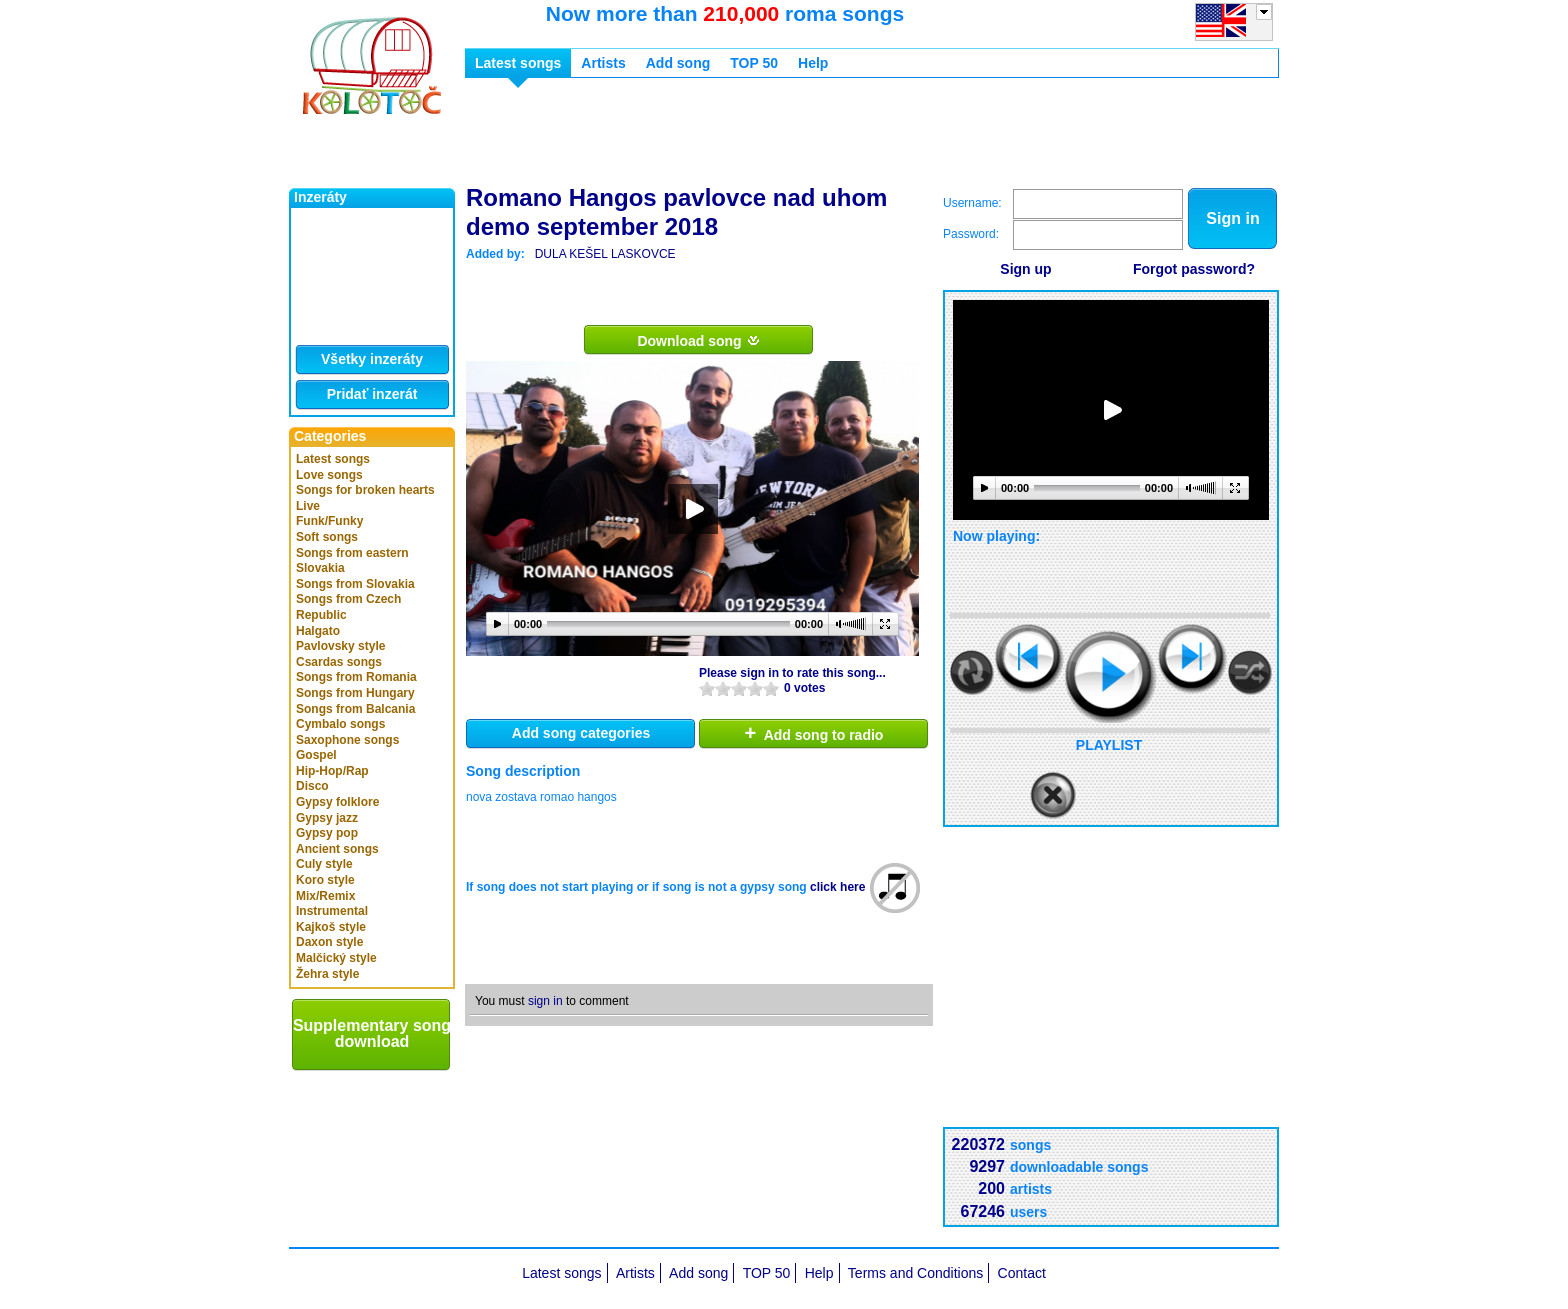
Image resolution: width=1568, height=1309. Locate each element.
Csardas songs (339, 662)
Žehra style (327, 974)
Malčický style (336, 958)
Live (308, 506)
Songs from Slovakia (355, 584)
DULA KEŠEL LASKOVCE (605, 254)
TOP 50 (754, 63)
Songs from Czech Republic (348, 607)
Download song (698, 340)
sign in (545, 1001)
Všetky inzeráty (372, 359)
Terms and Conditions (915, 1273)
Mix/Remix (325, 896)
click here (837, 887)
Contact (1022, 1273)
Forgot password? (1194, 269)
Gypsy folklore (337, 802)
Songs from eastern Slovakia (352, 561)
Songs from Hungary (355, 693)
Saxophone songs (347, 740)
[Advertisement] (829, 138)
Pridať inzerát (372, 394)
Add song (678, 63)
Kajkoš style (331, 927)
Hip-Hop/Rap (332, 771)
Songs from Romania (356, 677)
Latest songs (333, 459)
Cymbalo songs (340, 724)
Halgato (318, 631)
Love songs (329, 475)
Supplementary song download (372, 1033)
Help (813, 63)
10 (771, 688)
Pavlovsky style (340, 646)
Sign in (1232, 218)
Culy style (324, 864)
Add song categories (581, 733)
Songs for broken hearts (365, 490)
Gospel (316, 755)
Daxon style (329, 942)
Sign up (1025, 269)
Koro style (325, 880)
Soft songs (327, 537)
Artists (603, 63)
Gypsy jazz (327, 818)
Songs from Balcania (355, 709)
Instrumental (332, 911)
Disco (312, 786)
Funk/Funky (329, 521)
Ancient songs (337, 849)
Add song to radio (814, 733)
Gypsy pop (327, 833)
